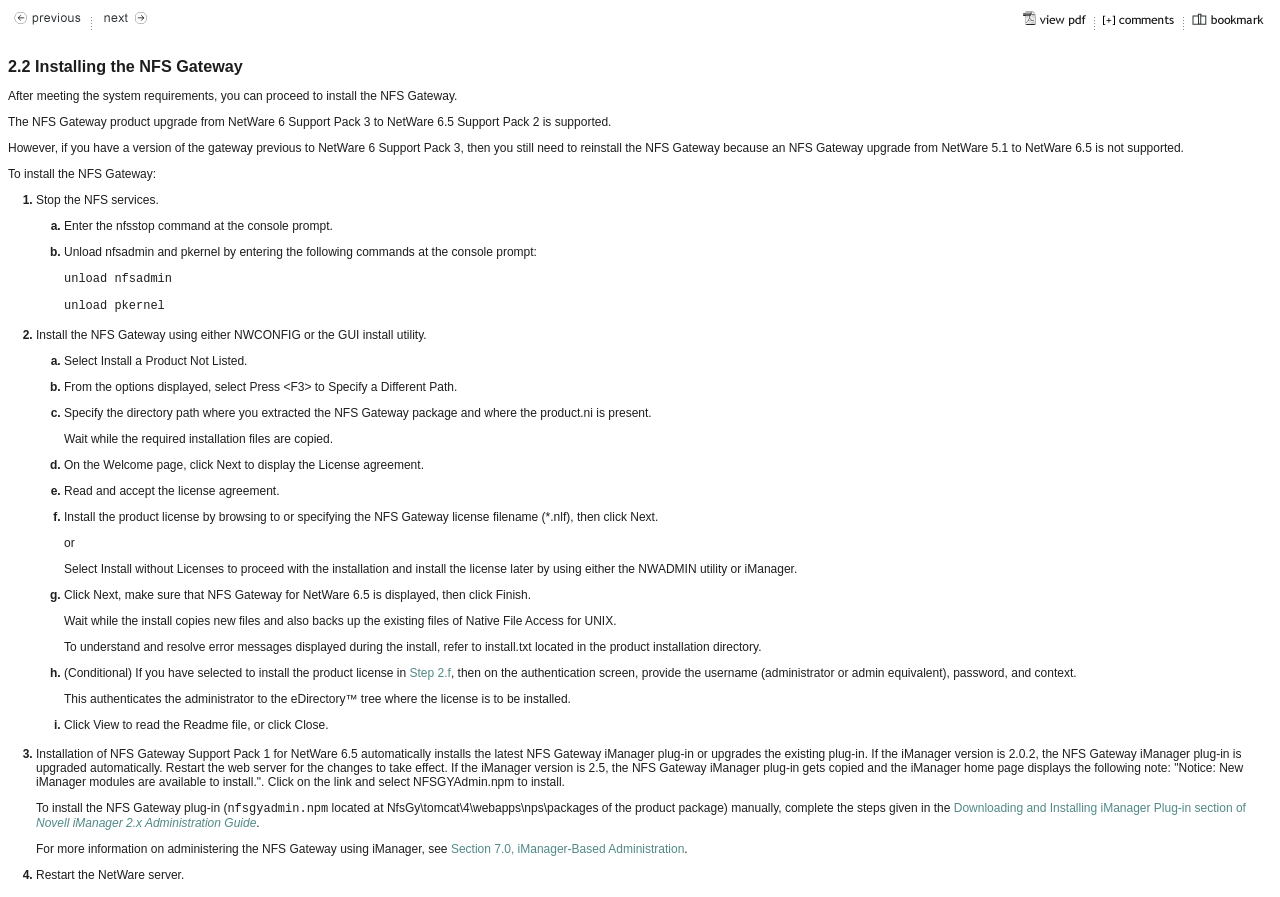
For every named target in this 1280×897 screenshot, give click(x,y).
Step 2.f (430, 673)
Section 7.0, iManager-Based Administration (567, 849)
